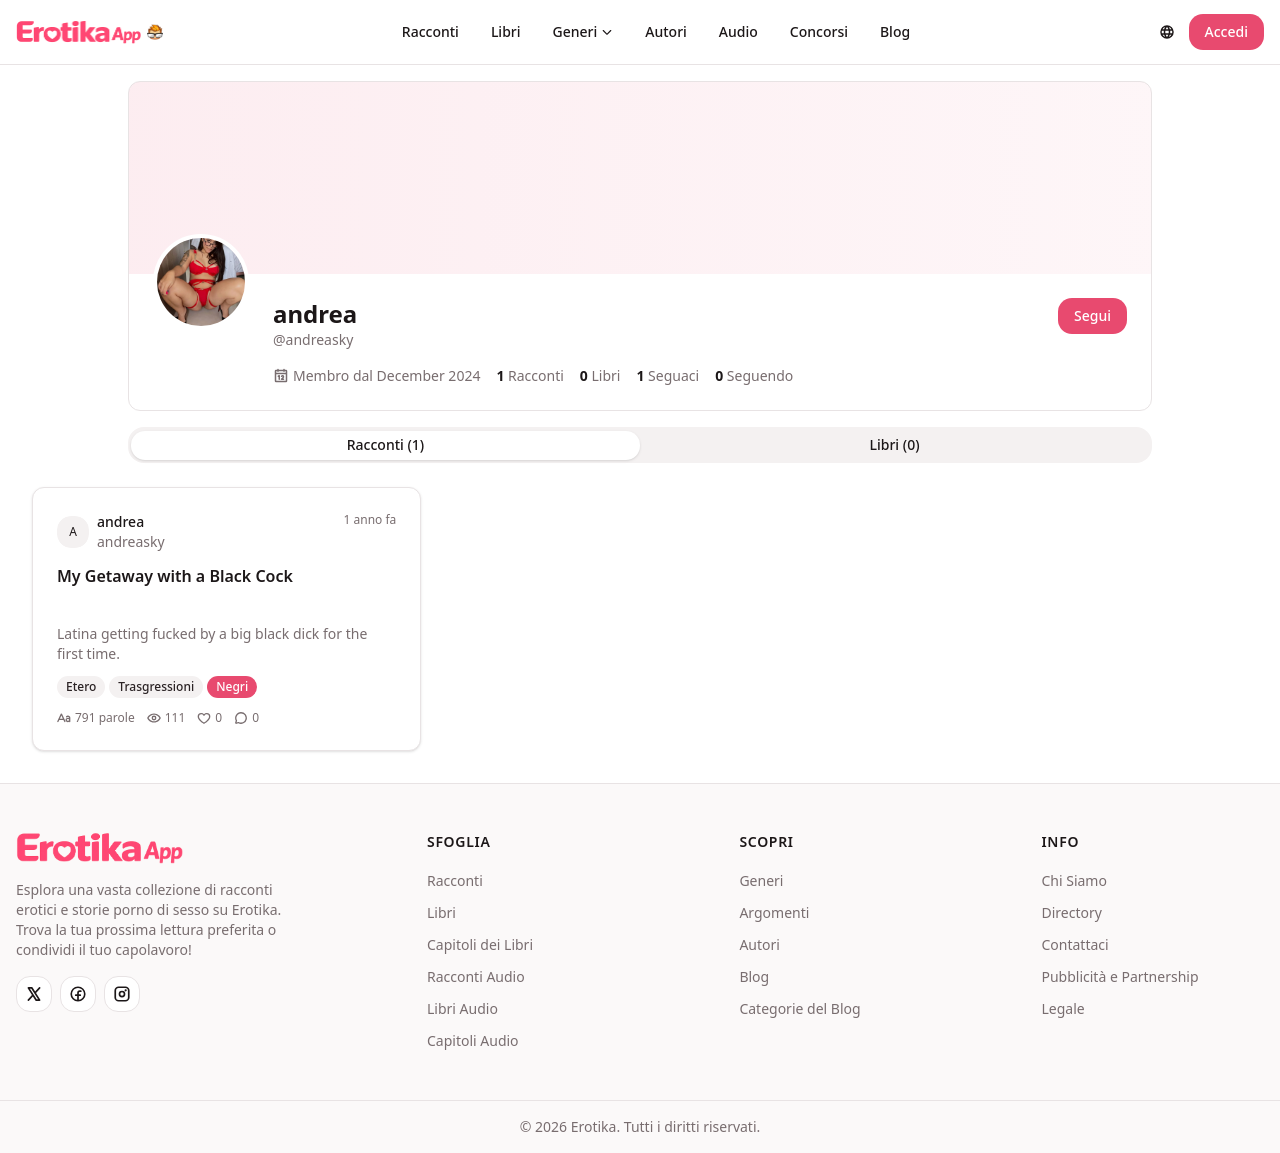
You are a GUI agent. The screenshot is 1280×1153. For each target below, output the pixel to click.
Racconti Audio (476, 976)
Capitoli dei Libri (480, 944)
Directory (1071, 912)
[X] (34, 994)
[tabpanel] (640, 619)
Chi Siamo (1073, 880)
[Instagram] (122, 994)
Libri (506, 31)
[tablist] (640, 445)
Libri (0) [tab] (894, 444)
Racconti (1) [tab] (385, 444)
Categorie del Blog (799, 1008)
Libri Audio (462, 1008)
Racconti (430, 31)
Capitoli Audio (473, 1040)
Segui (1092, 315)
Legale (1062, 1008)
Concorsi (819, 31)
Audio (738, 31)
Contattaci (1074, 944)
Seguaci (667, 375)
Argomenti (774, 912)
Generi (583, 31)
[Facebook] (78, 994)
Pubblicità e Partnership (1119, 976)
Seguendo (754, 375)
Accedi (1226, 31)
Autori (666, 31)
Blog (895, 31)
